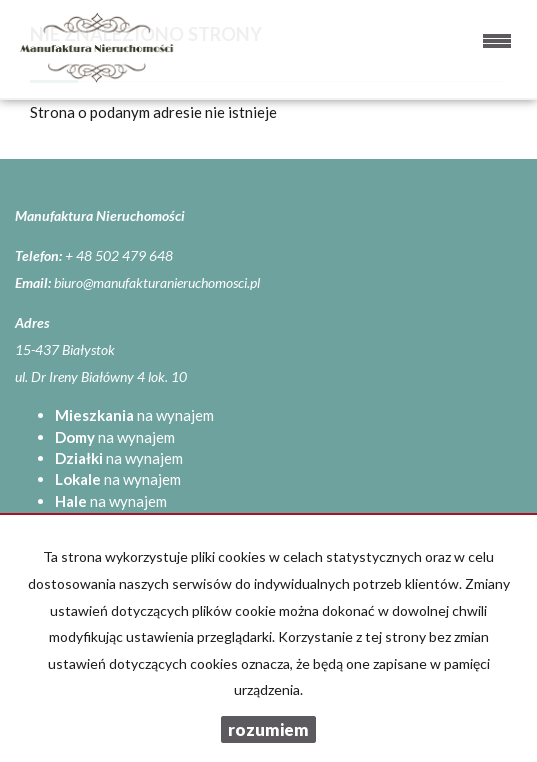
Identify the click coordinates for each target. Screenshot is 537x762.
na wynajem (134, 415)
